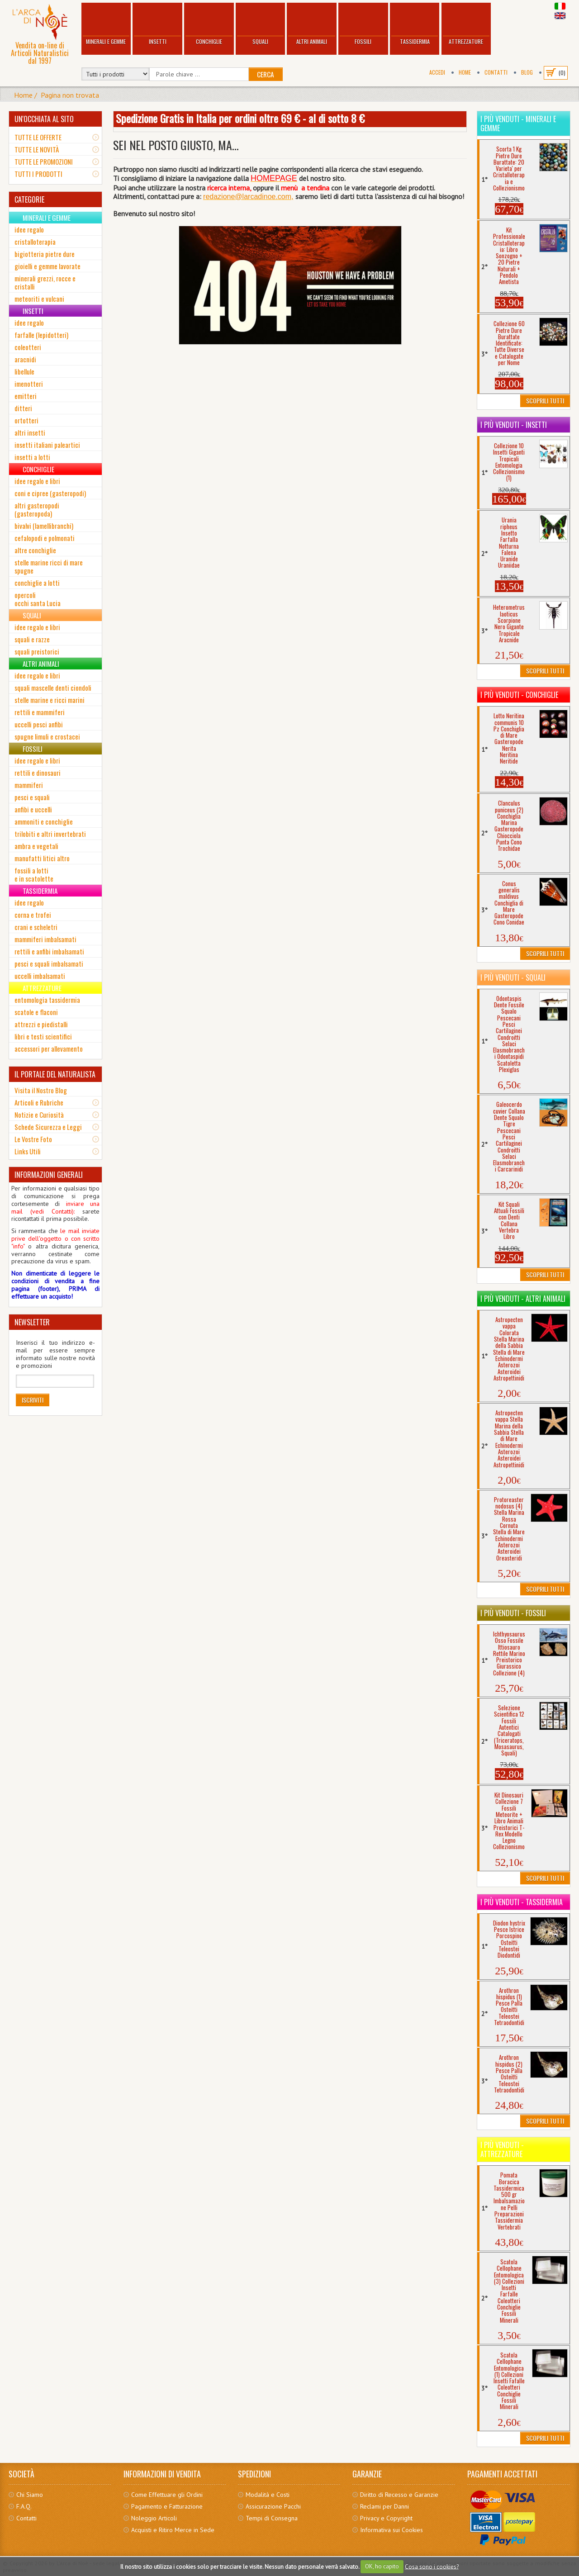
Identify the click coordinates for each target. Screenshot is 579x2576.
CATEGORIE (29, 199)
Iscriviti (32, 1399)
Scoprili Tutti (545, 400)
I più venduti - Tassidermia (521, 1902)
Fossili (363, 24)
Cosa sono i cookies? (432, 2566)
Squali (260, 24)
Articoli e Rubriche (38, 1102)
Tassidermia (414, 24)
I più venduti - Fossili (513, 1613)
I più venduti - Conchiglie (519, 694)
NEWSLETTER (32, 1322)
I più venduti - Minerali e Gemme (518, 123)
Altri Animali (311, 24)
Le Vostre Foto (33, 1139)
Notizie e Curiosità (39, 1115)
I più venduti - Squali (513, 977)
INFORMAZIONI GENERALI (48, 1174)
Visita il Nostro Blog (40, 1090)
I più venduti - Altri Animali (522, 1298)
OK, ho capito (382, 2566)
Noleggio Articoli (154, 2518)
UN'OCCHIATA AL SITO (44, 118)
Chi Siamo (29, 2495)
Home (465, 72)
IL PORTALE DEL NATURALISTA (54, 1074)
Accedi (437, 72)
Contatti (496, 72)
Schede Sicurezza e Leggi (48, 1127)
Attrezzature (466, 24)
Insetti (157, 24)
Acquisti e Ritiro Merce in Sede (172, 2530)
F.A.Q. (24, 2506)
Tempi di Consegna (272, 2518)
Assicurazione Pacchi (273, 2506)
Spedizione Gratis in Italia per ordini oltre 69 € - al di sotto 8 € (240, 118)
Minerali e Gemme (106, 24)
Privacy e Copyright (386, 2518)
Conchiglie (209, 24)
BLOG (527, 72)
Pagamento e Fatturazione (167, 2506)
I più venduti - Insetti (513, 424)
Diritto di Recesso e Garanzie (399, 2495)
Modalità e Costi (268, 2495)
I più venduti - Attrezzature (502, 2149)
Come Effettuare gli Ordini (167, 2495)
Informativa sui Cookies (391, 2530)
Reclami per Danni (384, 2506)
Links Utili (27, 1151)
